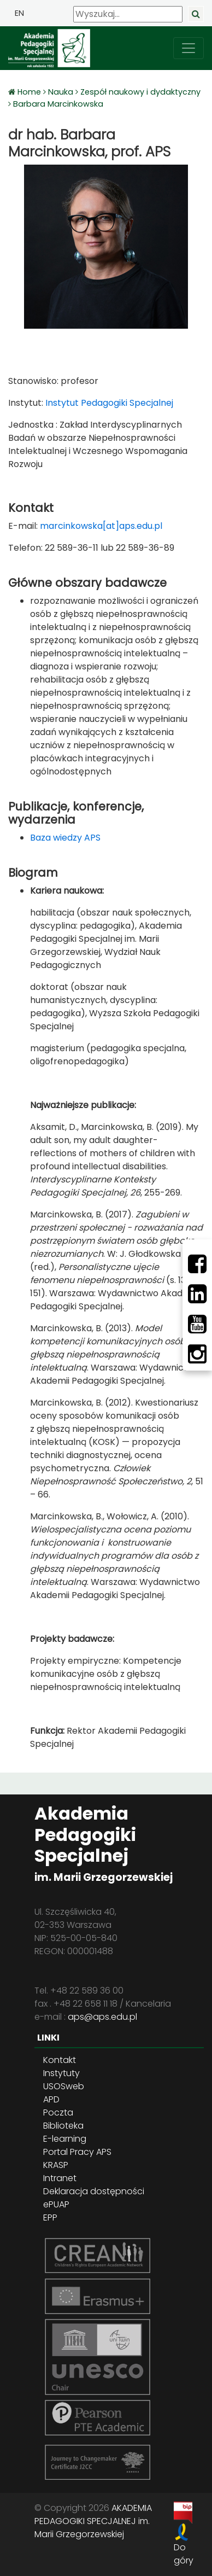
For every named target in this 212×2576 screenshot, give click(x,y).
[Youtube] (197, 1324)
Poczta (58, 2112)
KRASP (55, 2165)
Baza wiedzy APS (65, 837)
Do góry (183, 2554)
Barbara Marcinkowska (58, 103)
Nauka (60, 91)
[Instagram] (197, 1354)
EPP (50, 2217)
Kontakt (59, 2060)
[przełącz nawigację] (188, 48)
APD (51, 2099)
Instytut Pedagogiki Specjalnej (108, 403)
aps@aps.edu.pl (102, 2016)
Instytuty (61, 2073)
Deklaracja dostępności (93, 2191)
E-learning (64, 2138)
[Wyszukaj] (127, 14)
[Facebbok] (197, 1264)
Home (30, 91)
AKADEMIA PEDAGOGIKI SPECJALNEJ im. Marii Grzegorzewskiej (93, 2521)
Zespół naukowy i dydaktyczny (140, 91)
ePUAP (56, 2204)
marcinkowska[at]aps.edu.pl (101, 526)
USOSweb (63, 2086)
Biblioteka (63, 2125)
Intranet (59, 2178)
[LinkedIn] (197, 1294)
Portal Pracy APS (77, 2152)
